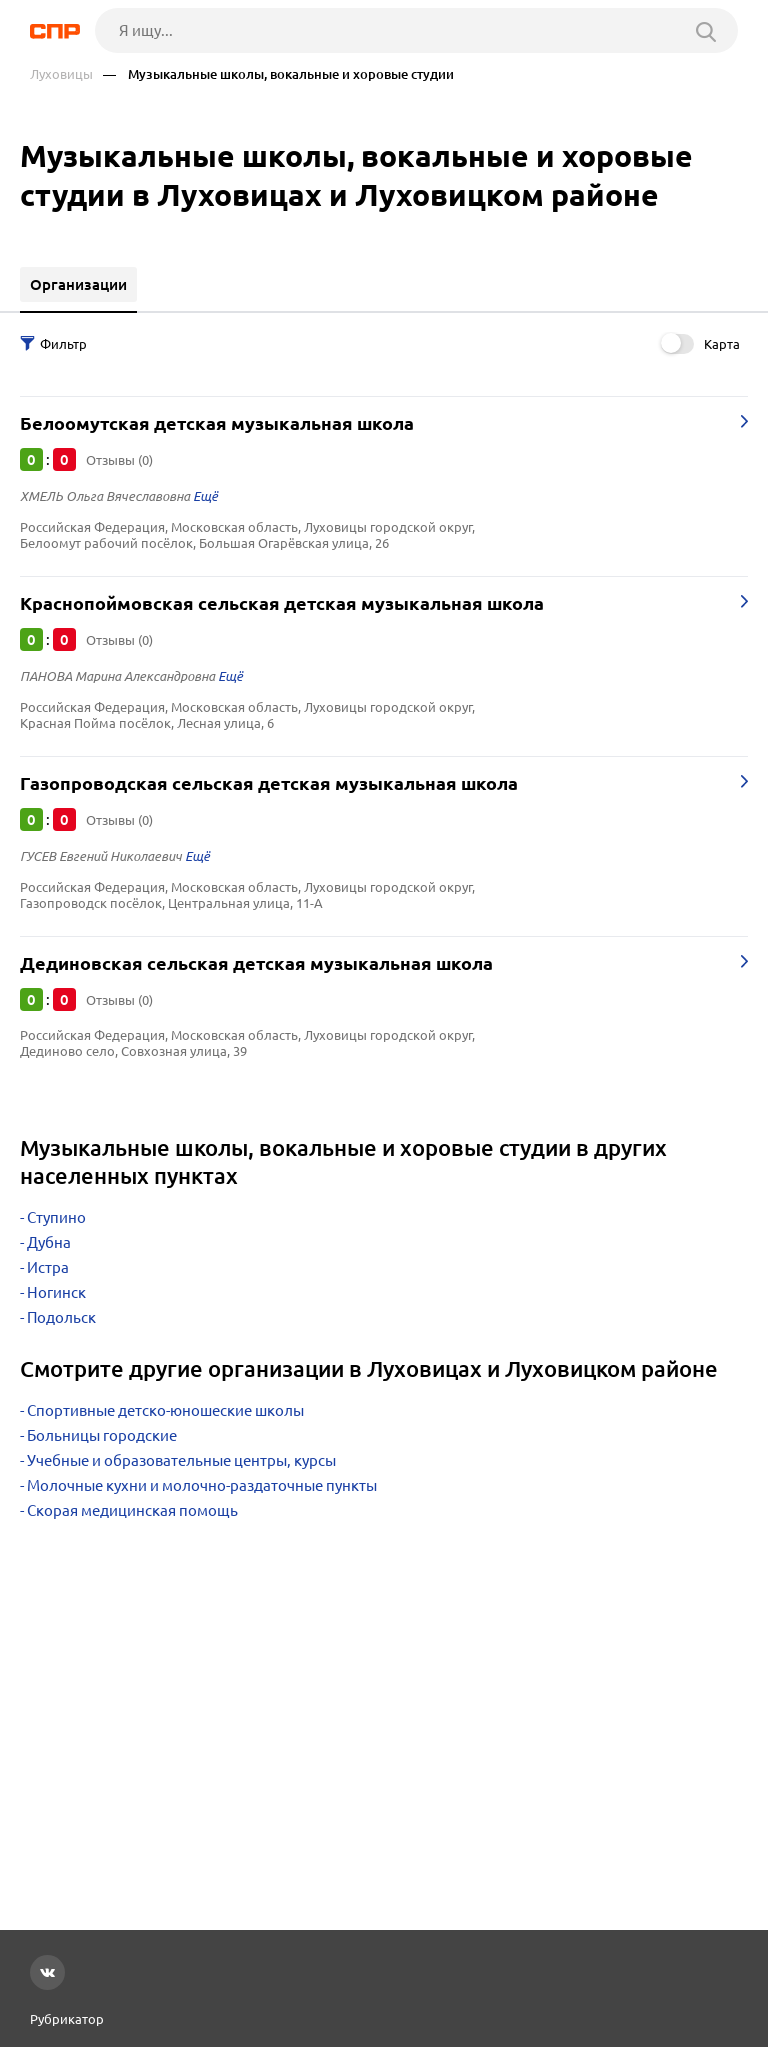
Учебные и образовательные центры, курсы (181, 1460)
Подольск (61, 1317)
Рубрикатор (67, 2019)
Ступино (56, 1217)
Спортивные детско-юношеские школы (165, 1410)
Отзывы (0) (119, 460)
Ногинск (56, 1292)
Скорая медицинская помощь (132, 1510)
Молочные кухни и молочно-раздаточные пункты (202, 1485)
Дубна (49, 1242)
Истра (48, 1267)
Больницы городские (102, 1435)
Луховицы (61, 74)
